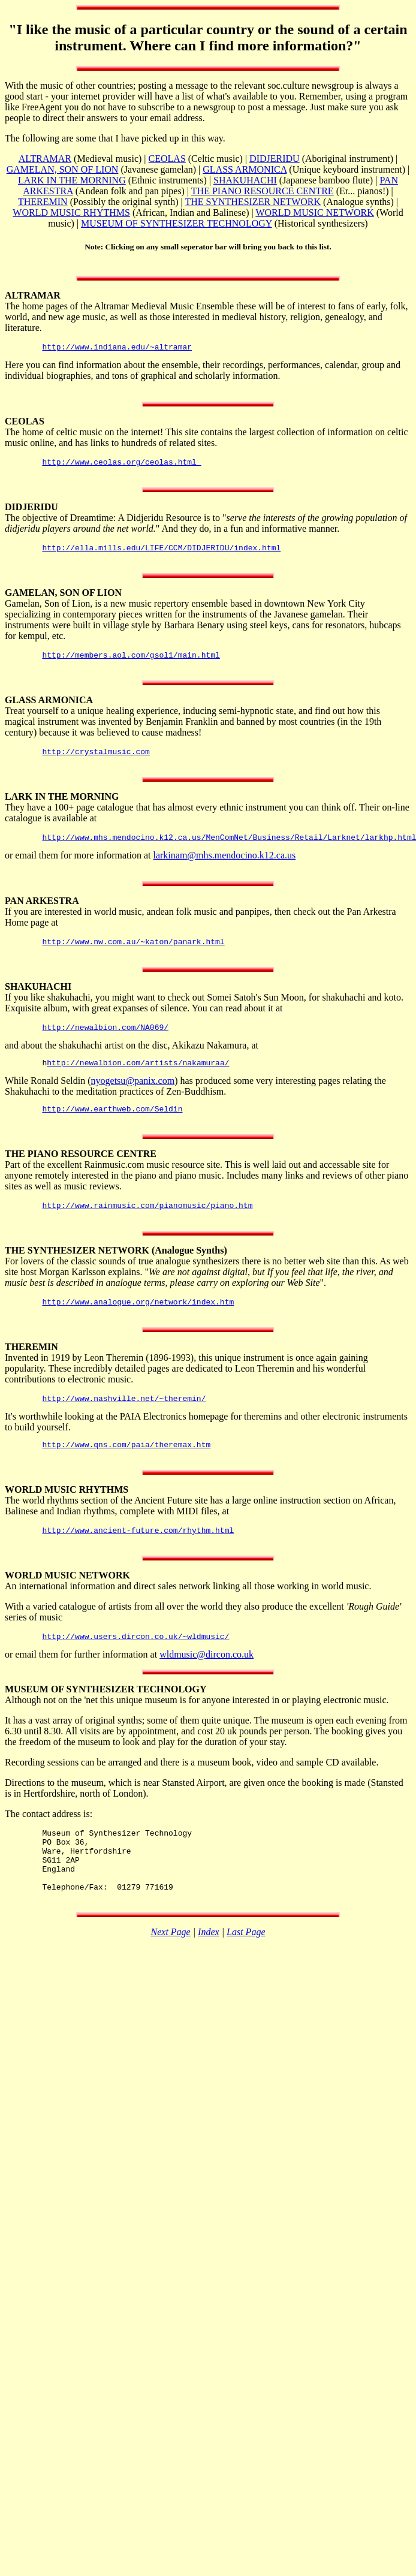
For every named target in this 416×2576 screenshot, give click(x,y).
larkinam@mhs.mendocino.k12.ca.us (224, 866)
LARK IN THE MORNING (72, 180)
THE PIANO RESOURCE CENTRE (262, 191)
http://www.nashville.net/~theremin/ (124, 1421)
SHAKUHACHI (245, 180)
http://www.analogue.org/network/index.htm (138, 1323)
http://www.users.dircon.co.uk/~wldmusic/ (135, 1664)
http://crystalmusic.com (95, 760)
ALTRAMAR (45, 158)
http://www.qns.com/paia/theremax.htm (126, 1469)
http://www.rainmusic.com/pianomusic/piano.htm (147, 1224)
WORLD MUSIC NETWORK (314, 212)
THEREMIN (43, 202)
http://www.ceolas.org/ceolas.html (121, 465)
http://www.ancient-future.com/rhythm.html (138, 1556)
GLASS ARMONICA (245, 169)
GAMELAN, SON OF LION (63, 169)
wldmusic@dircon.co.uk (206, 1683)
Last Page (246, 1973)
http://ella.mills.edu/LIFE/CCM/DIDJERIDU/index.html (161, 552)
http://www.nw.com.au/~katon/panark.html (133, 953)
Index (208, 1973)
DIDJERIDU (274, 158)
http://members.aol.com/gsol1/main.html (130, 661)
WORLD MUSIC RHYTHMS (71, 212)
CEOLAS (167, 158)
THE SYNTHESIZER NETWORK (253, 202)
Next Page (171, 1973)
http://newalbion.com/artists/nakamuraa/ (138, 1078)
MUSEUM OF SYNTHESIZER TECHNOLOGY (176, 223)
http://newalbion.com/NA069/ (105, 1041)
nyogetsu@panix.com (133, 1097)
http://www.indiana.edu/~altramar (117, 348)
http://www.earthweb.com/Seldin (112, 1126)
